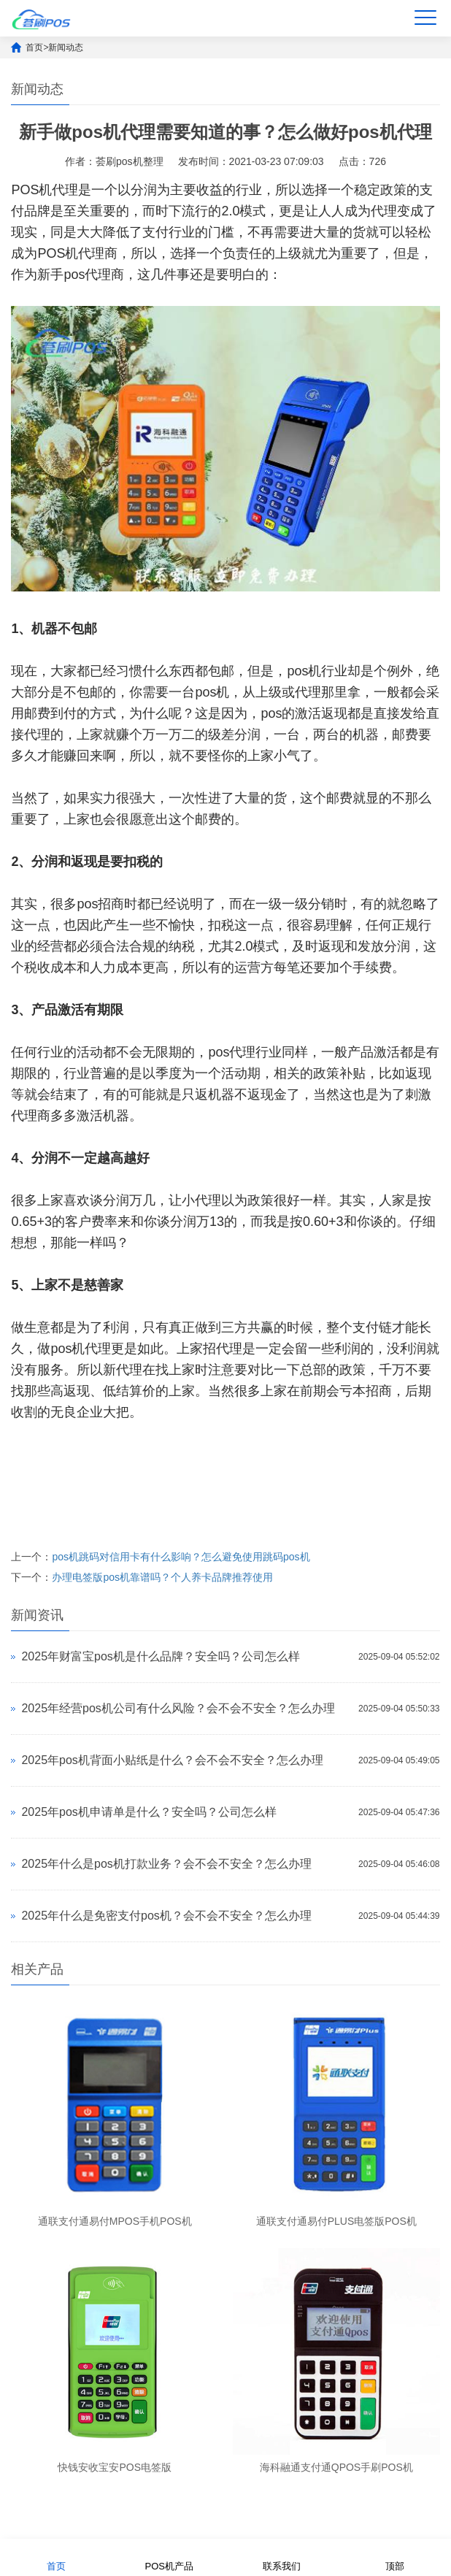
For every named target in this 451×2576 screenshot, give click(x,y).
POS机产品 (169, 2557)
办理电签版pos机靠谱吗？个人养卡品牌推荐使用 (162, 1577)
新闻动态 (65, 47)
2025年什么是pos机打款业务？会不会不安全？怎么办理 (166, 1864)
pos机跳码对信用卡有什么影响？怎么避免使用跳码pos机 (180, 1557)
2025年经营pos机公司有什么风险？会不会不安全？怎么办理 (177, 1708)
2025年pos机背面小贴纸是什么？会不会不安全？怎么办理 (172, 1760)
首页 (34, 47)
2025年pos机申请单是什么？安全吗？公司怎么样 (148, 1812)
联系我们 (282, 2557)
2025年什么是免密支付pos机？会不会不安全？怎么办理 (166, 1915)
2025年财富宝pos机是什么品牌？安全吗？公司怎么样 (160, 1656)
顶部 (394, 2557)
